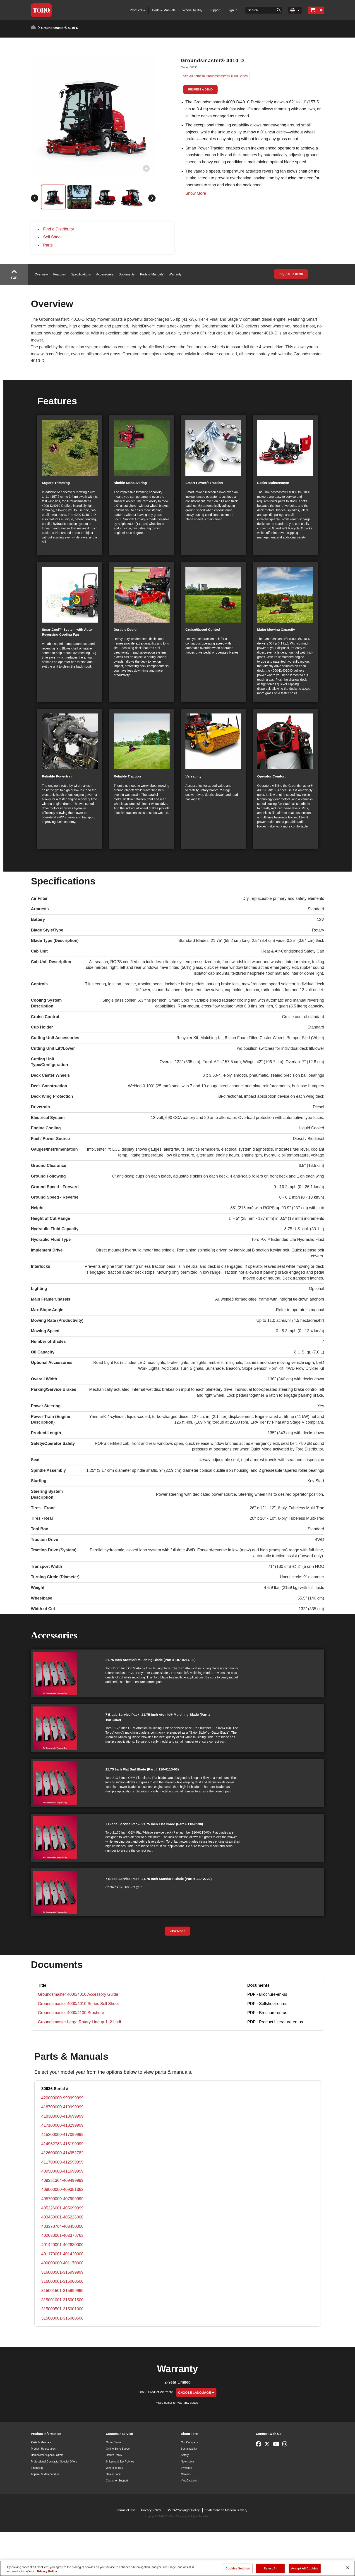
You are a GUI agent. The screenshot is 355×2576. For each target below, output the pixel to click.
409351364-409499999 (62, 2157)
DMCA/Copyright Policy (183, 2487)
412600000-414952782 (62, 2130)
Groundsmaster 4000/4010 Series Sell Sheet (78, 1980)
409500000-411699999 (62, 2148)
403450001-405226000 (62, 2194)
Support (215, 10)
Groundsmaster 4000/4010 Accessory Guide (78, 1971)
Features (59, 274)
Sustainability (189, 2425)
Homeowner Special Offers (47, 2432)
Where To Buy (192, 10)
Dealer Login (113, 2451)
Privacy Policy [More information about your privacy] (47, 2571)
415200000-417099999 (62, 2111)
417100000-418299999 (62, 2102)
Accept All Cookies (304, 2568)
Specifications (81, 274)
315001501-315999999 (62, 2267)
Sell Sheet (52, 237)
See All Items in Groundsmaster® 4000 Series (215, 76)
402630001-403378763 (62, 2212)
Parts (48, 245)
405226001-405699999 (62, 2185)
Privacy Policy (151, 2487)
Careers (186, 2451)
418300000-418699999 (62, 2093)
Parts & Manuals (163, 10)
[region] (177, 2568)
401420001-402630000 (62, 2221)
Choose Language (196, 2369)
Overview (41, 274)
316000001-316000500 (62, 2258)
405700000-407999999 (62, 2175)
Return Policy (114, 2432)
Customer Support (117, 2457)
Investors (186, 2444)
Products (137, 10)
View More (177, 1908)
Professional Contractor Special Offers (54, 2438)
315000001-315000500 (62, 2295)
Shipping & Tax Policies (120, 2438)
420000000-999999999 (62, 2075)
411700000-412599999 (62, 2139)
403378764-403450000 (62, 2203)
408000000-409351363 (62, 2166)
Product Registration (43, 2425)
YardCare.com (189, 2457)
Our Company (189, 2419)
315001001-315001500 (62, 2277)
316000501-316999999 (62, 2249)
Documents (127, 274)
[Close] (348, 2568)
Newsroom (187, 2438)
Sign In (232, 10)
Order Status (113, 2419)
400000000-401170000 (62, 2240)
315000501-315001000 (62, 2286)
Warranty (175, 274)
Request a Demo (200, 89)
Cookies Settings (237, 2568)
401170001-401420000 (62, 2231)
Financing (37, 2444)
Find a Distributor (58, 229)
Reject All (270, 2568)
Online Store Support (118, 2425)
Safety (185, 2432)
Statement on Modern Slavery (226, 2487)
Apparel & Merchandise (45, 2451)
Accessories (104, 274)
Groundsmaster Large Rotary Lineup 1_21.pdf (79, 1999)
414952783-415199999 (62, 2121)
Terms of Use (126, 2487)
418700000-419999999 (62, 2084)
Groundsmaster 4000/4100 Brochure (71, 1990)
